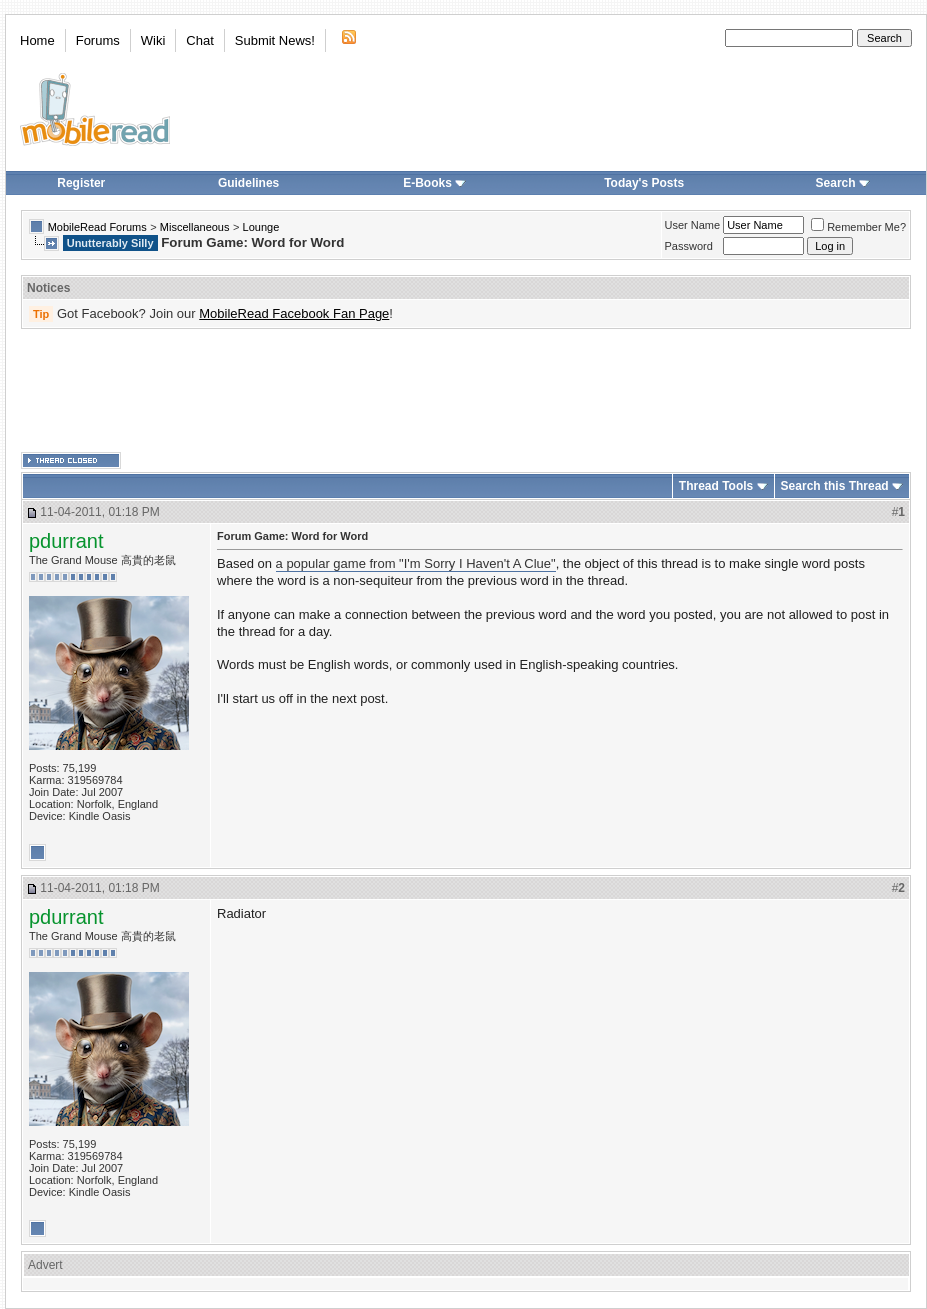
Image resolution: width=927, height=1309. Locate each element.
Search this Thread (835, 486)
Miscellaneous (195, 227)
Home (37, 40)
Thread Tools (716, 486)
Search (843, 183)
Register (81, 183)
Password (689, 246)
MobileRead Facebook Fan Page (294, 313)
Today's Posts (644, 183)
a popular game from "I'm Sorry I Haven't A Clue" (416, 563)
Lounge (261, 227)
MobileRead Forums (97, 227)
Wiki (153, 40)
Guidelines (248, 183)
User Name (693, 225)
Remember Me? (858, 227)
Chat (199, 40)
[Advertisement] (466, 391)
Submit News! (275, 40)
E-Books (434, 183)
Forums (98, 40)
